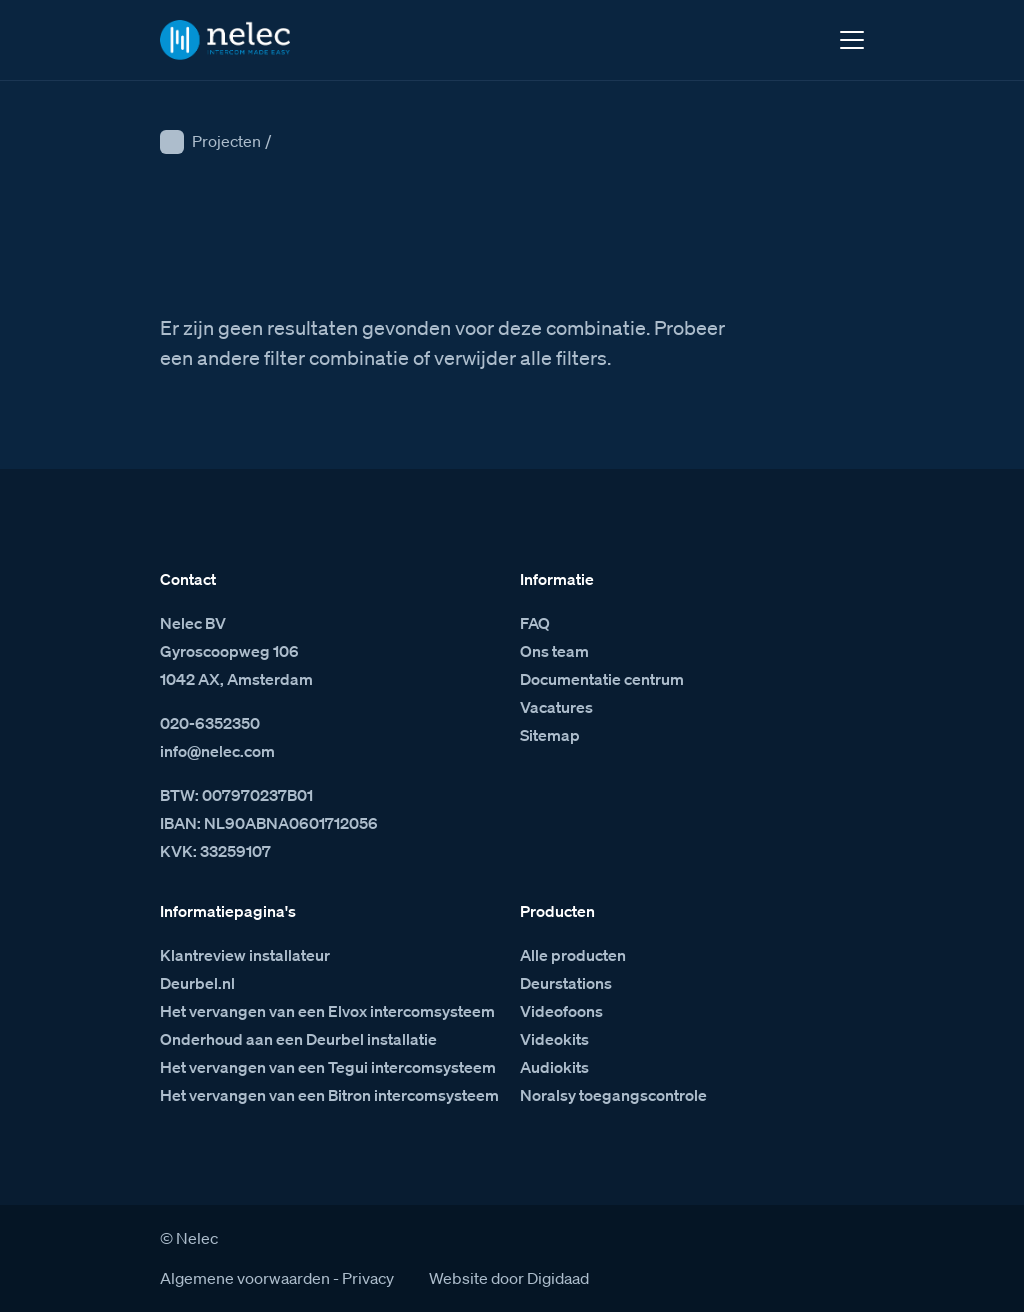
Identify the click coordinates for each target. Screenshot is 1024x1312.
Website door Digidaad (509, 1278)
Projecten (226, 141)
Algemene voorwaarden (245, 1278)
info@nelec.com (217, 751)
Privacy (368, 1278)
